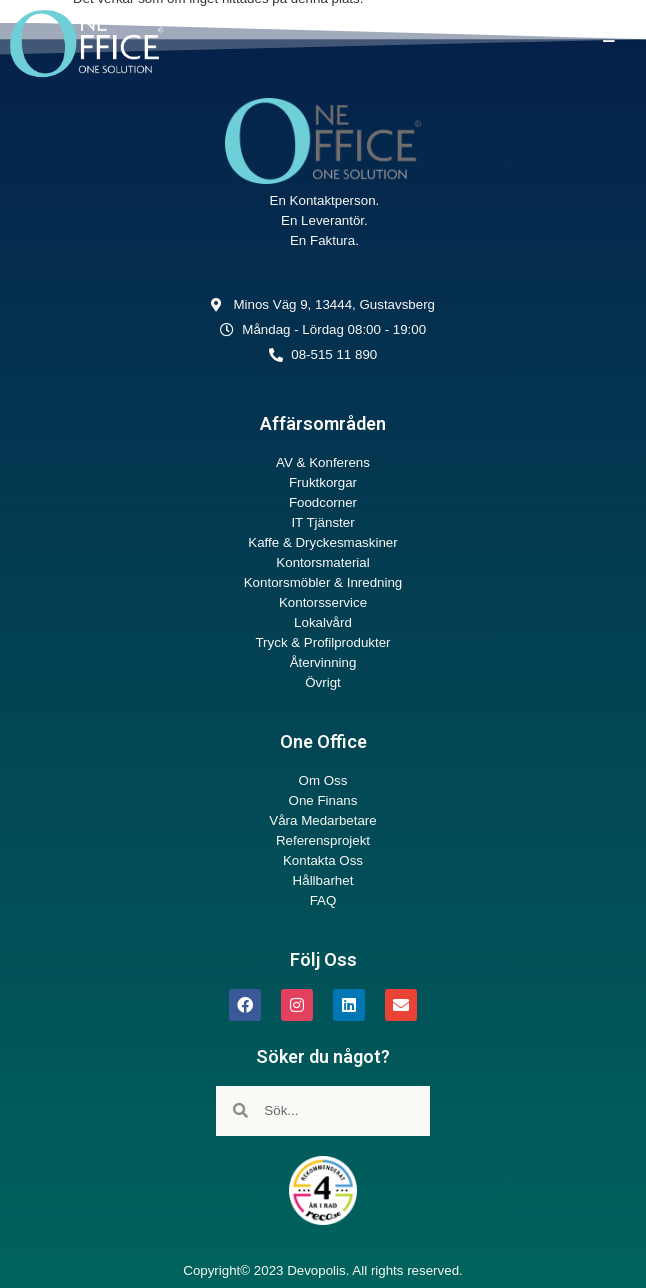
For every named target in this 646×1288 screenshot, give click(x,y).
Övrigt (323, 682)
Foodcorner (323, 502)
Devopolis (316, 1270)
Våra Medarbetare (322, 820)
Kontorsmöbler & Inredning (323, 582)
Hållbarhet (323, 880)
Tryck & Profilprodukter (322, 642)
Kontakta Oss (323, 860)
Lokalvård (323, 622)
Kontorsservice (323, 602)
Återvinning (323, 662)
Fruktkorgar (323, 482)
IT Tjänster (322, 522)
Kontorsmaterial (322, 562)
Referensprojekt (323, 840)
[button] (608, 37)
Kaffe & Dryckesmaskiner (322, 542)
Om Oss (323, 780)
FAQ (323, 900)
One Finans (323, 800)
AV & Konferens (323, 462)
